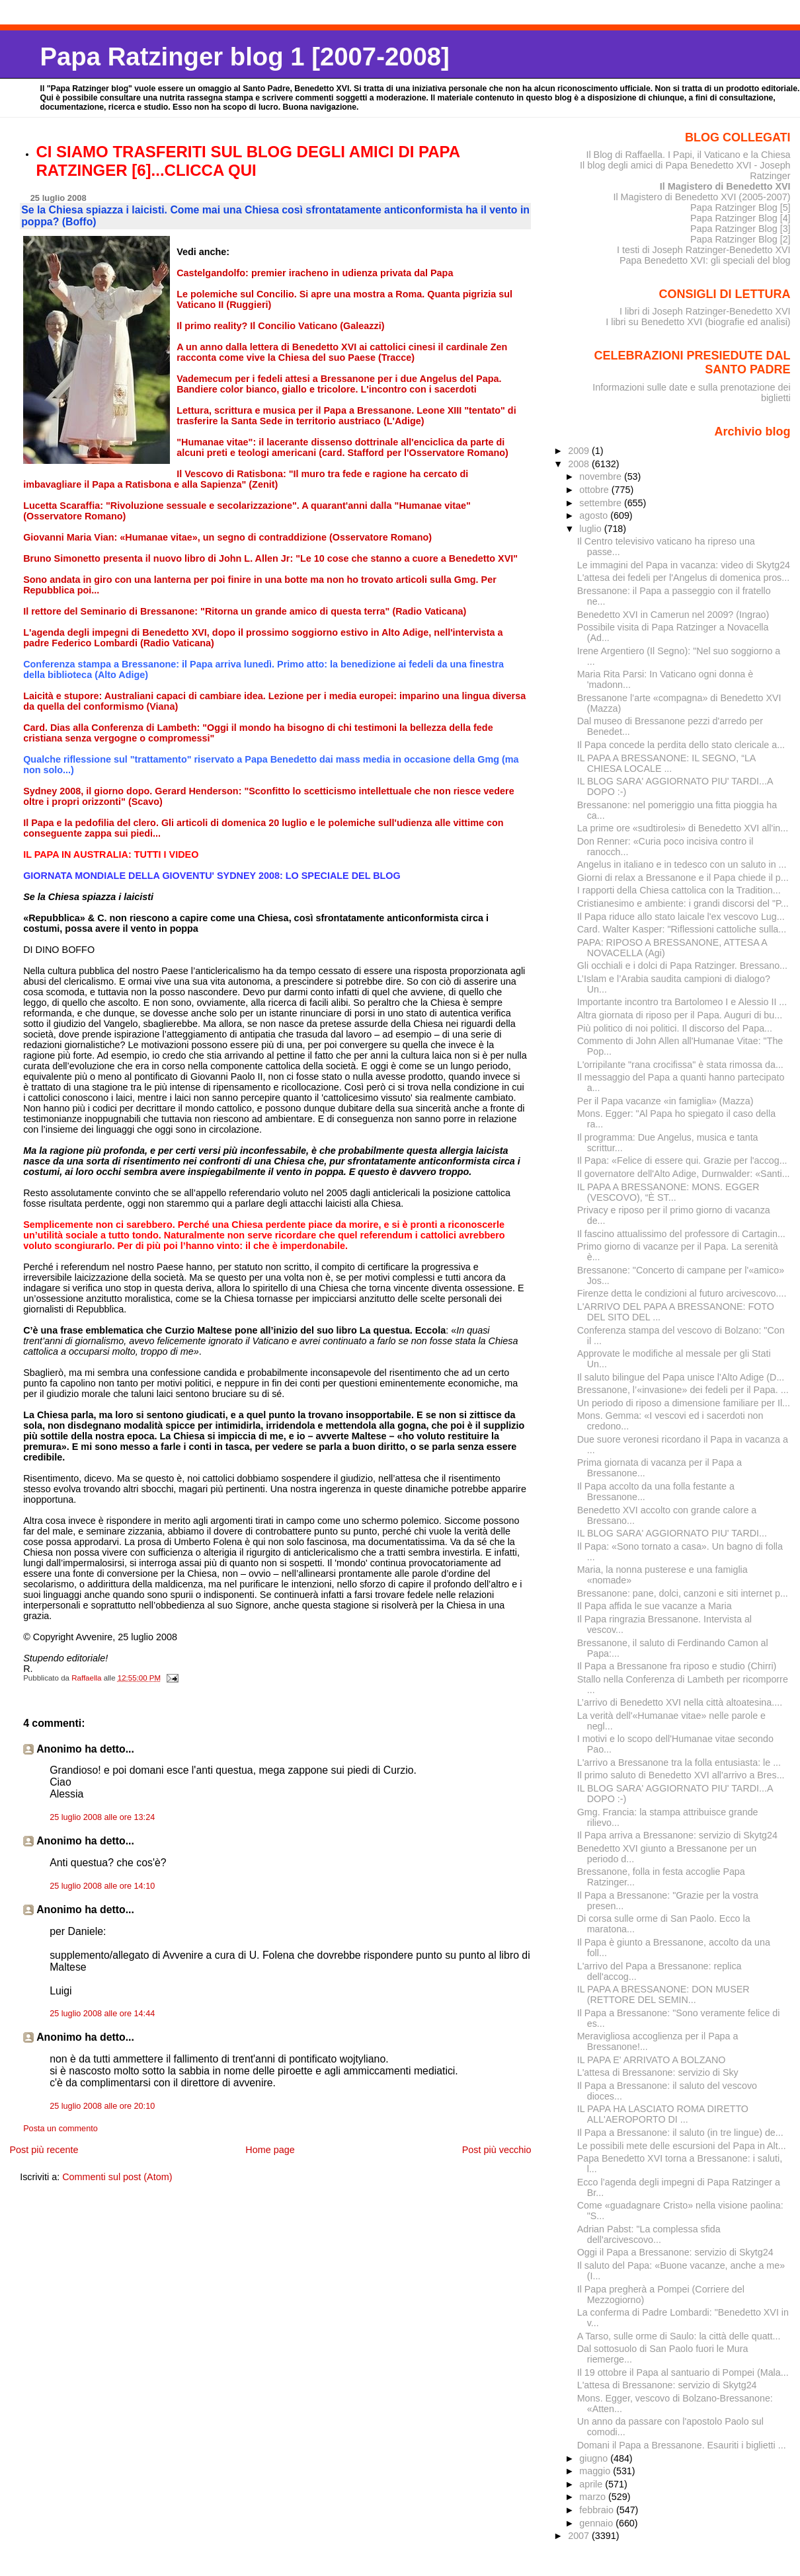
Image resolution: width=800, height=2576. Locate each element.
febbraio (597, 2510)
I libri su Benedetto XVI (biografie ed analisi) (698, 322)
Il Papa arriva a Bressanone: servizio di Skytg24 (677, 1835)
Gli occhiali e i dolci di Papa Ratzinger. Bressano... (682, 965)
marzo (593, 2496)
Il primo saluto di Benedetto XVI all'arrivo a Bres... (681, 1775)
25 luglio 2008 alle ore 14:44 (102, 2013)
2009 (580, 450)
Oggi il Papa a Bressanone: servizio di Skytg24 (675, 2252)
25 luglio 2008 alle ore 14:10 (102, 1886)
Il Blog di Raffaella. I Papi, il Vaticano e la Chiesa (688, 154)
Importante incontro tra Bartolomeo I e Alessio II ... (682, 1002)
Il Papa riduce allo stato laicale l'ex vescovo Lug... (681, 916)
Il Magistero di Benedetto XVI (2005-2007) (701, 197)
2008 (580, 464)
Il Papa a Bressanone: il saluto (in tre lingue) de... (680, 2132)
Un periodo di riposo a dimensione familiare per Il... (683, 1403)
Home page (269, 2149)
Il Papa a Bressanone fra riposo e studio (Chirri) (677, 1666)
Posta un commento (60, 2128)
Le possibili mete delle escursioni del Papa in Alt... (681, 2145)
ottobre (595, 489)
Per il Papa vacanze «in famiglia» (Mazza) (665, 1101)
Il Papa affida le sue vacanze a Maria (654, 1606)
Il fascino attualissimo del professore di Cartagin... (681, 1234)
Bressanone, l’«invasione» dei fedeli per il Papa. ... (683, 1389)
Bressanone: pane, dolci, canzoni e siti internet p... (682, 1593)
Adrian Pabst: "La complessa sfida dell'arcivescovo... (649, 2234)
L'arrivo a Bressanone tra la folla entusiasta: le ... (679, 1762)
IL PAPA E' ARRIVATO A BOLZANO (651, 2060)
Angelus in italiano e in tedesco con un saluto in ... (682, 864)
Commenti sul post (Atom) (117, 2177)
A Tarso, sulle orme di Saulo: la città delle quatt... (679, 2336)
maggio (596, 2471)
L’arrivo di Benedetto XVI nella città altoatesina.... (679, 1702)
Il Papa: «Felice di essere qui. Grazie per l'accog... (682, 1160)
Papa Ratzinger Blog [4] (740, 218)
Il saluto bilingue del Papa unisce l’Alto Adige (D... (681, 1377)
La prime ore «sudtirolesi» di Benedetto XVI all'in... (682, 828)
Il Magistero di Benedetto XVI (725, 186)
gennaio (597, 2523)
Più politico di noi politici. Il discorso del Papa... (674, 1028)
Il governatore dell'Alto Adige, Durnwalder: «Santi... (683, 1173)
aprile (592, 2484)
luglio (591, 528)
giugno (594, 2458)
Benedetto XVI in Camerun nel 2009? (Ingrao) (673, 614)
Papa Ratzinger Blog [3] (740, 228)
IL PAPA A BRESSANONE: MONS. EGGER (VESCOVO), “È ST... (668, 1192)
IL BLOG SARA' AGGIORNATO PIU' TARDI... (672, 1533)
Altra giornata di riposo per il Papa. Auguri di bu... (679, 1015)
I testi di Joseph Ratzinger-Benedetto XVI (704, 250)
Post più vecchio (497, 2149)
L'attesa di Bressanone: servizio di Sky (658, 2072)
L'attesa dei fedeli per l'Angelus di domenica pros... (683, 577)
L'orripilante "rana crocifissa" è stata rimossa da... (680, 1064)
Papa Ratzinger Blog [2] (740, 239)
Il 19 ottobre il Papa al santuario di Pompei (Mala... (683, 2372)
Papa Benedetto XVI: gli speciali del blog (705, 260)
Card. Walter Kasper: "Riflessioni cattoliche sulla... (681, 929)
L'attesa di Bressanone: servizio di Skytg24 (667, 2385)
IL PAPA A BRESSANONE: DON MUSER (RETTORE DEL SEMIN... (663, 1994)
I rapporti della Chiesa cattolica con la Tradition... (679, 890)
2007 (580, 2535)
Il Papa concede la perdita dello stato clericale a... (681, 744)
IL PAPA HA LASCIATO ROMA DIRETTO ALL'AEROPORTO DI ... (662, 2114)
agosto (594, 515)
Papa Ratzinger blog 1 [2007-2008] (245, 56)
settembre (601, 503)
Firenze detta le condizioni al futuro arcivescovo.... (682, 1293)
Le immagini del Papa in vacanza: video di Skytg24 (683, 565)
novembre (601, 476)
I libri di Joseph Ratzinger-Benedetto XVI (705, 311)
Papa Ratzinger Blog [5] (740, 207)
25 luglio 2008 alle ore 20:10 (102, 2106)
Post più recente (43, 2149)
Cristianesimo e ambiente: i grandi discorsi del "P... (683, 903)
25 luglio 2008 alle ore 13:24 (102, 1817)
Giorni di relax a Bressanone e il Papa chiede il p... (683, 877)
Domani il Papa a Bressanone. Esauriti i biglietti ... (681, 2445)
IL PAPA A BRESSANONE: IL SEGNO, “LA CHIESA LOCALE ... (666, 763)
